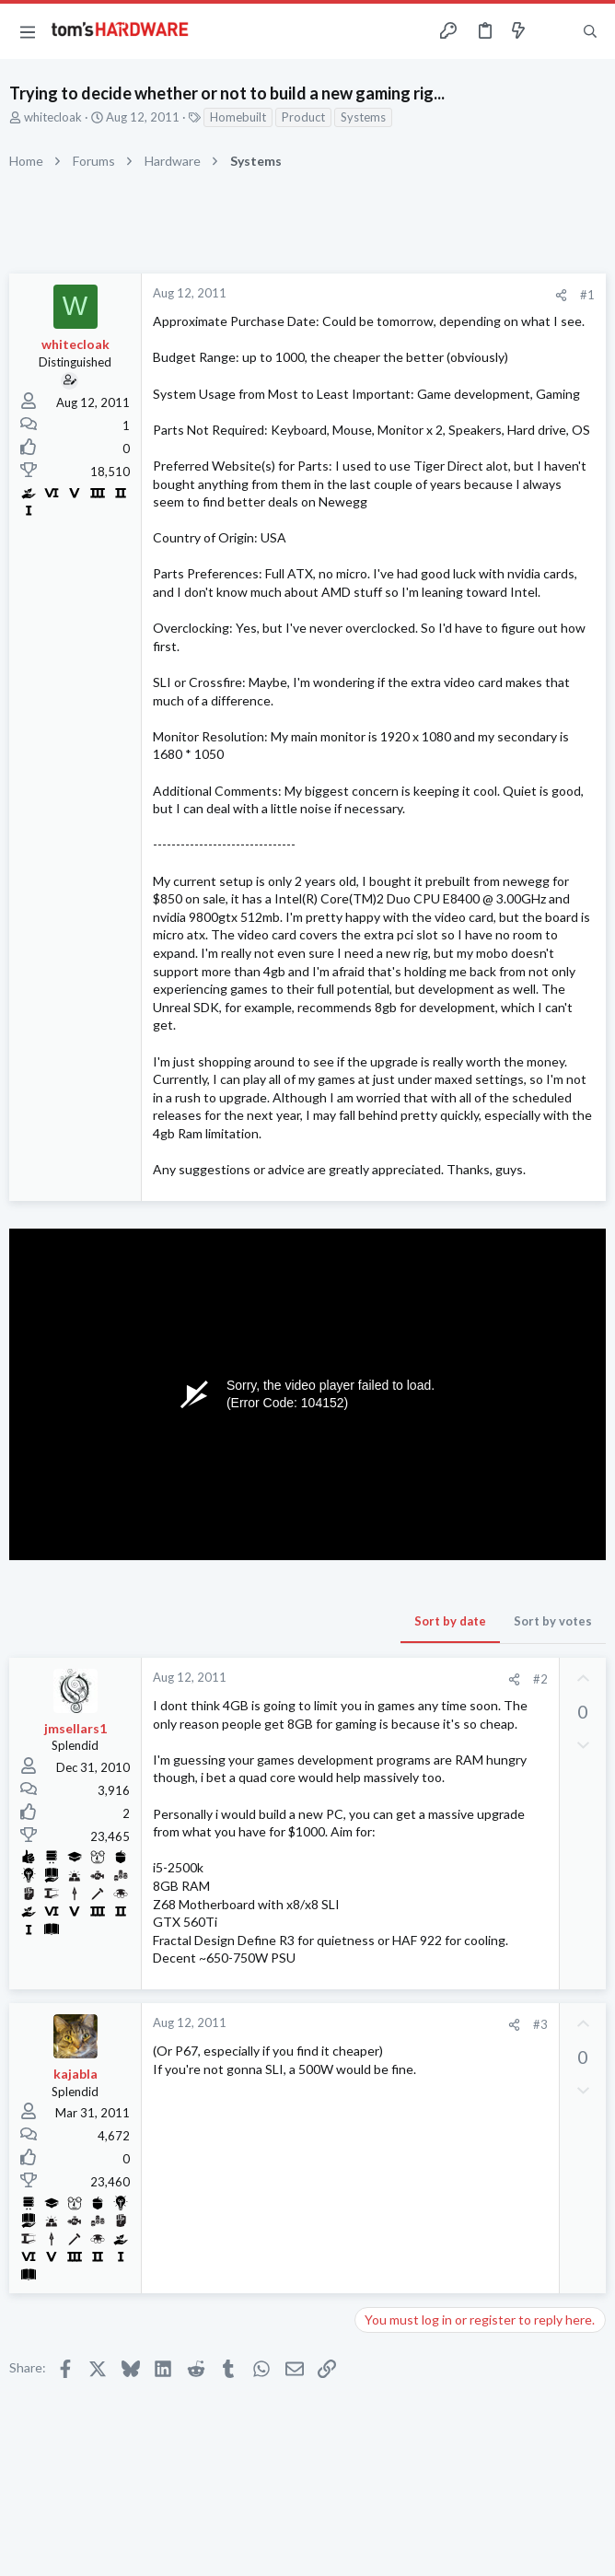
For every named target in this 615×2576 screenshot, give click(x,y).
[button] (27, 31)
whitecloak (53, 117)
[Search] (590, 32)
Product (303, 117)
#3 (540, 2024)
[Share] (561, 295)
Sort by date (450, 1621)
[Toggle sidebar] (554, 31)
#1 (587, 294)
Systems (363, 117)
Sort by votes (553, 1621)
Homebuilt (238, 117)
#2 (540, 1679)
